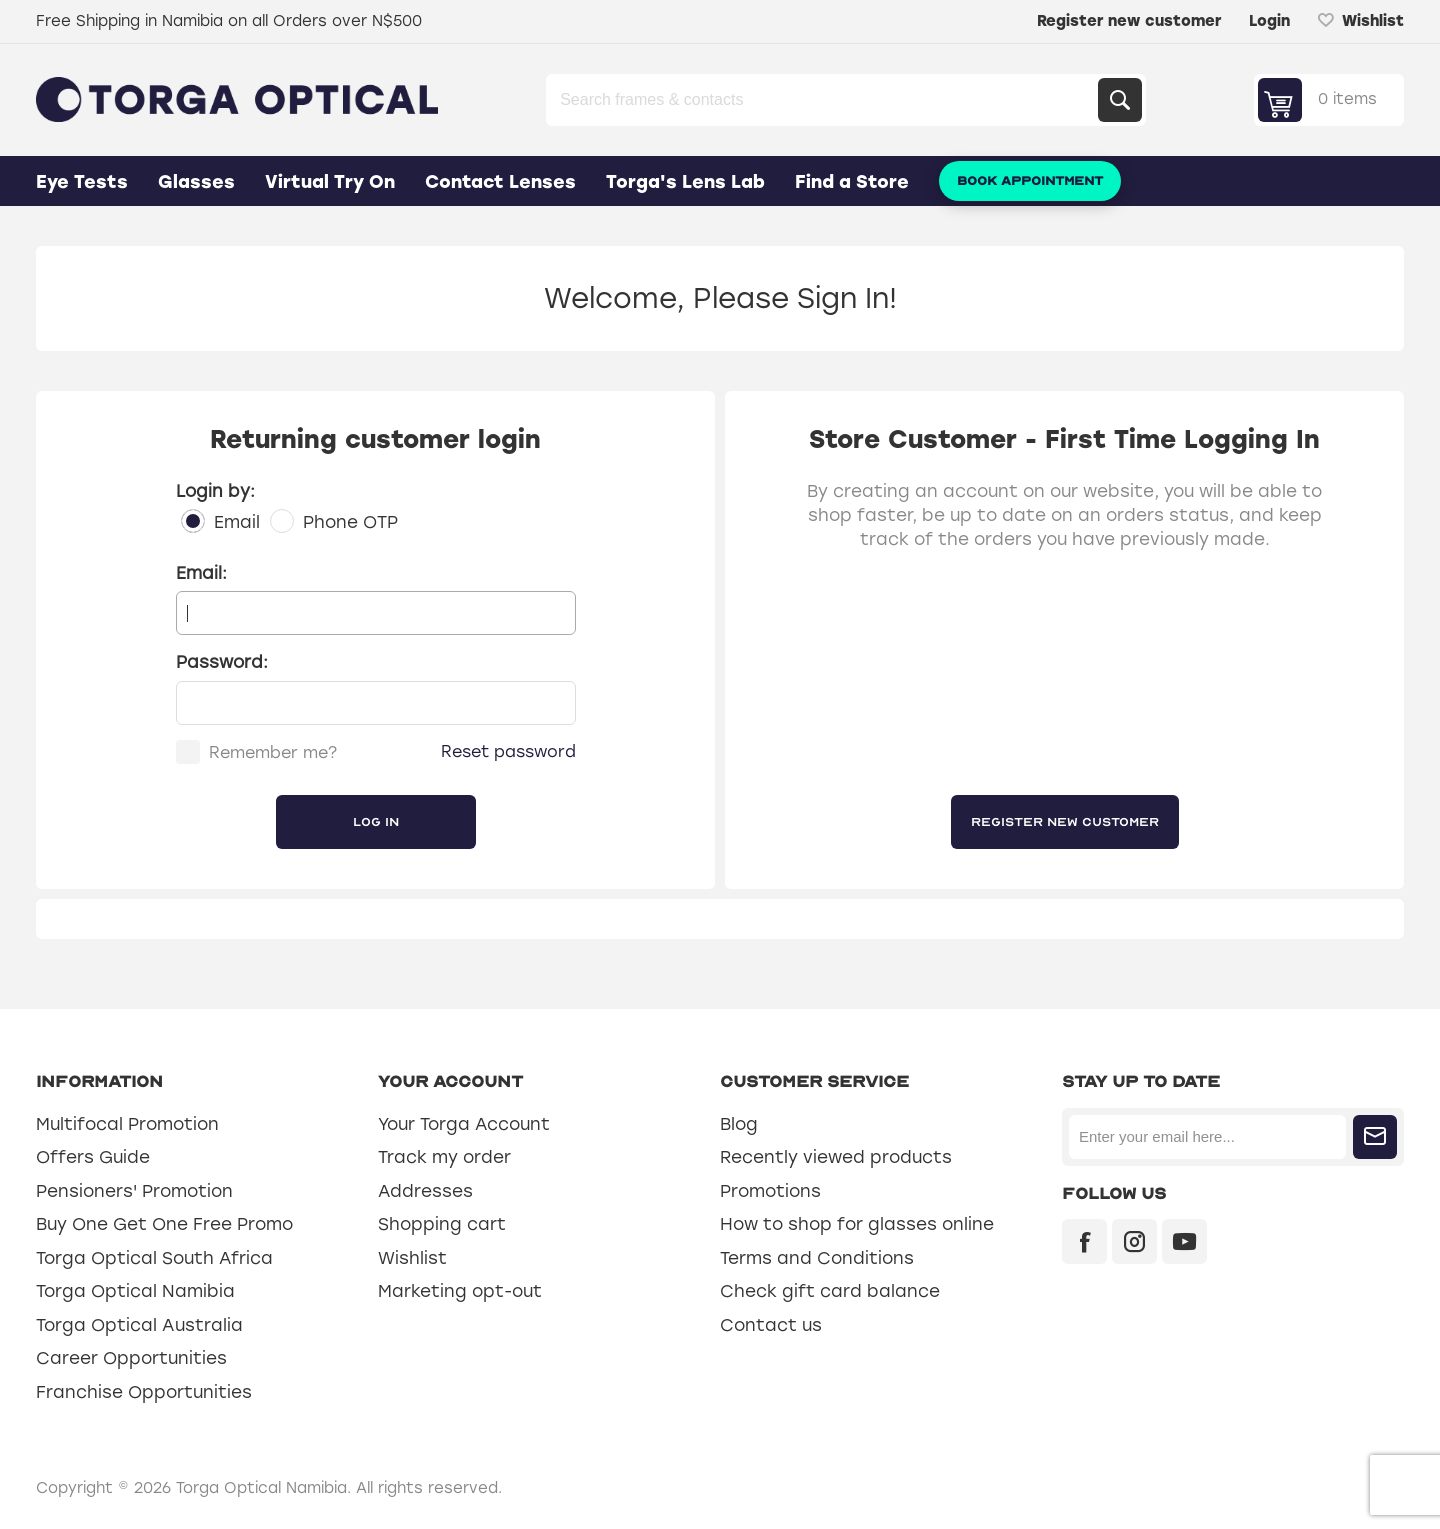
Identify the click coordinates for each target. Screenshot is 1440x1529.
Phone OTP (350, 522)
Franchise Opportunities (144, 1392)
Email (237, 522)
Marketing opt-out (460, 1291)
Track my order (444, 1157)
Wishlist (412, 1258)
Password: (222, 662)
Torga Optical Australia (139, 1325)
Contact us (771, 1325)
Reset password (508, 751)
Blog (739, 1124)
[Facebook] (1084, 1241)
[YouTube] (1184, 1241)
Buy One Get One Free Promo (164, 1224)
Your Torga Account (464, 1124)
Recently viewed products (836, 1157)
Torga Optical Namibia (135, 1291)
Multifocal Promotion (127, 1124)
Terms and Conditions (817, 1258)
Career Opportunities (131, 1358)
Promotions (770, 1191)
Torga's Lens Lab (685, 182)
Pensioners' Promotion (134, 1191)
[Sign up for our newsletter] (1207, 1137)
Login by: (215, 491)
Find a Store (852, 182)
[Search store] (824, 100)
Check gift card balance (830, 1291)
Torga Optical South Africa (154, 1258)
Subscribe (1375, 1137)
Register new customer (1129, 21)
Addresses (425, 1191)
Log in (376, 822)
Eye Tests (82, 182)
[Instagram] (1134, 1241)
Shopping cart (442, 1224)
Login (1269, 21)
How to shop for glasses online (857, 1224)
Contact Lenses (500, 182)
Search (1120, 100)
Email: (201, 573)
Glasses (196, 182)
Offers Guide (93, 1157)
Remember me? (273, 752)
